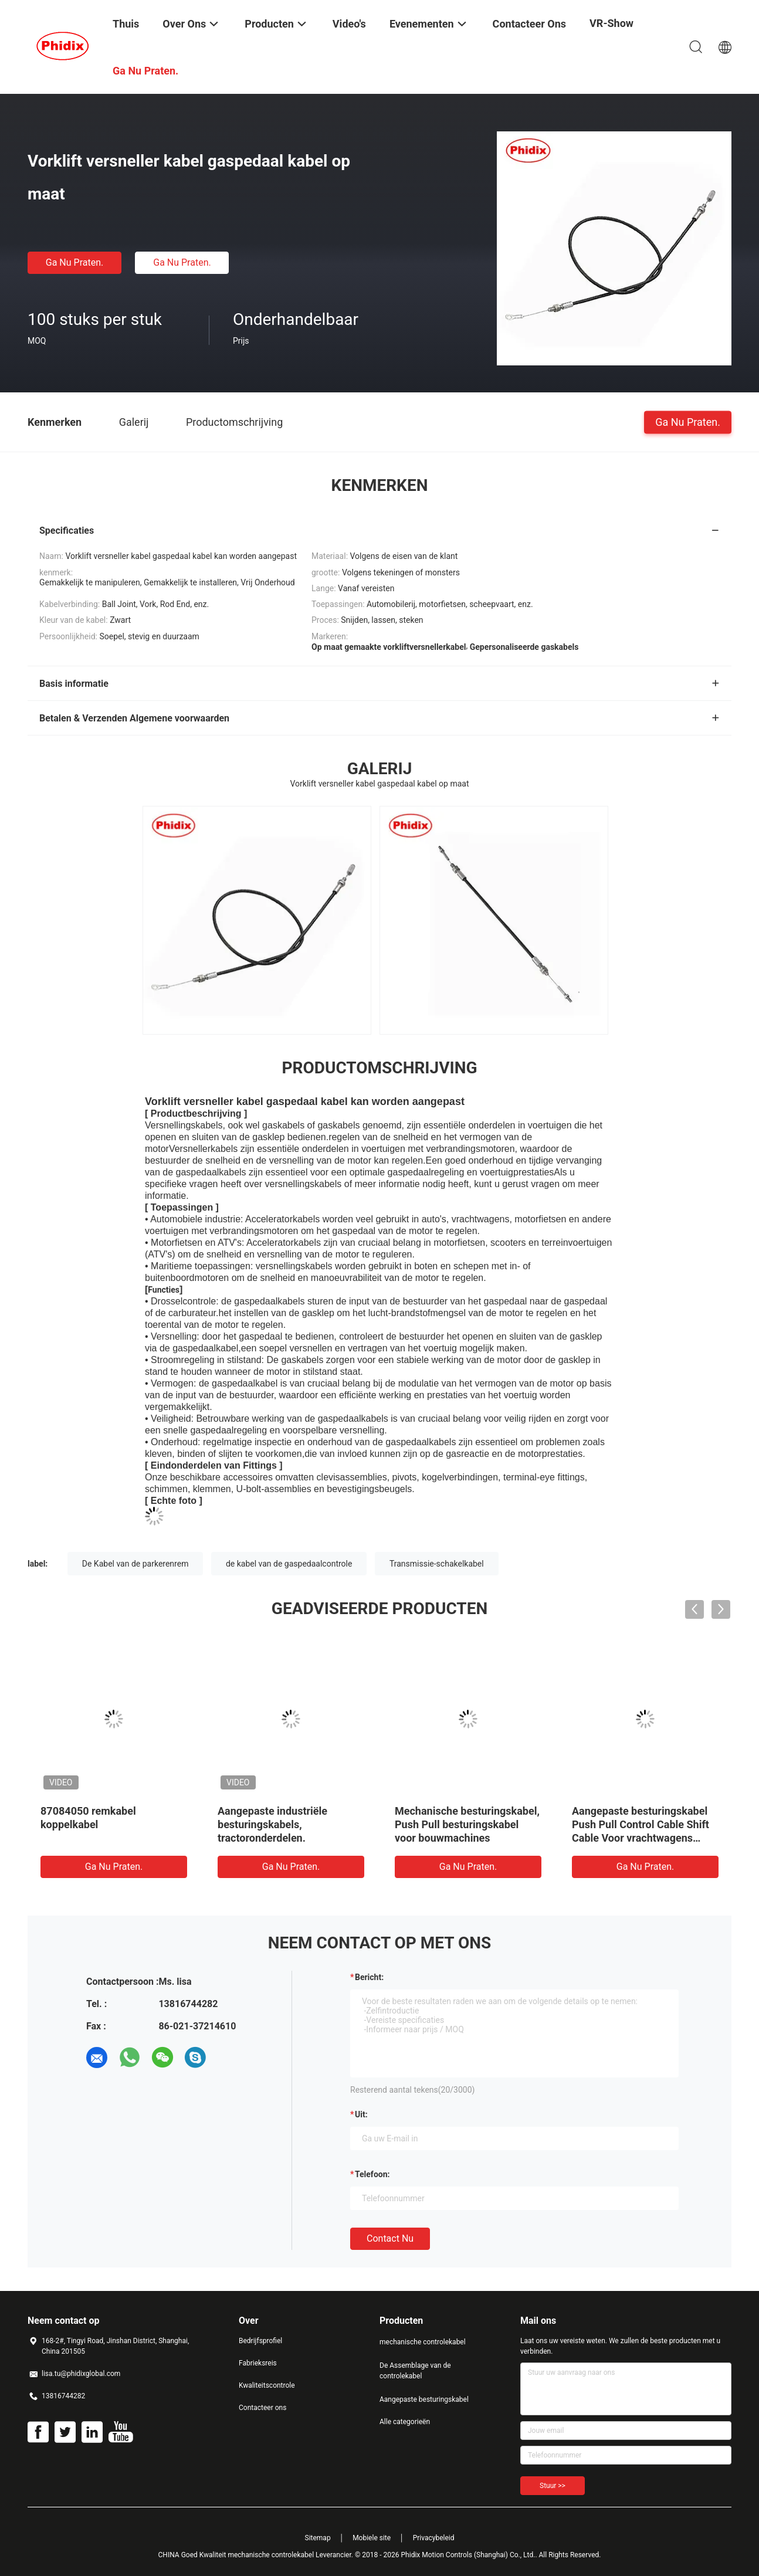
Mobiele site (372, 2538)
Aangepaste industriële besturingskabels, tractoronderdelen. (272, 1824)
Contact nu (390, 2238)
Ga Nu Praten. (74, 262)
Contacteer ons (262, 2408)
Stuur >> (552, 2486)
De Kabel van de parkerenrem (135, 1563)
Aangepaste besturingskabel (424, 2399)
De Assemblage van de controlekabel (415, 2370)
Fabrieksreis (258, 2363)
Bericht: (369, 1977)
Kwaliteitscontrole (267, 2385)
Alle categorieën (405, 2422)
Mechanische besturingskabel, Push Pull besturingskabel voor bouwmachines (467, 1824)
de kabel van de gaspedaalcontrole (289, 1563)
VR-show (611, 23)
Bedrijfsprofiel (260, 2341)
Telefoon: (372, 2174)
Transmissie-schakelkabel (436, 1563)
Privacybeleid (434, 2538)
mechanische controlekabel (423, 2342)
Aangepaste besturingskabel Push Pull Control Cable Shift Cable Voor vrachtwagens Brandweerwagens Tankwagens (640, 1838)
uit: (361, 2114)
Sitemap (318, 2538)
